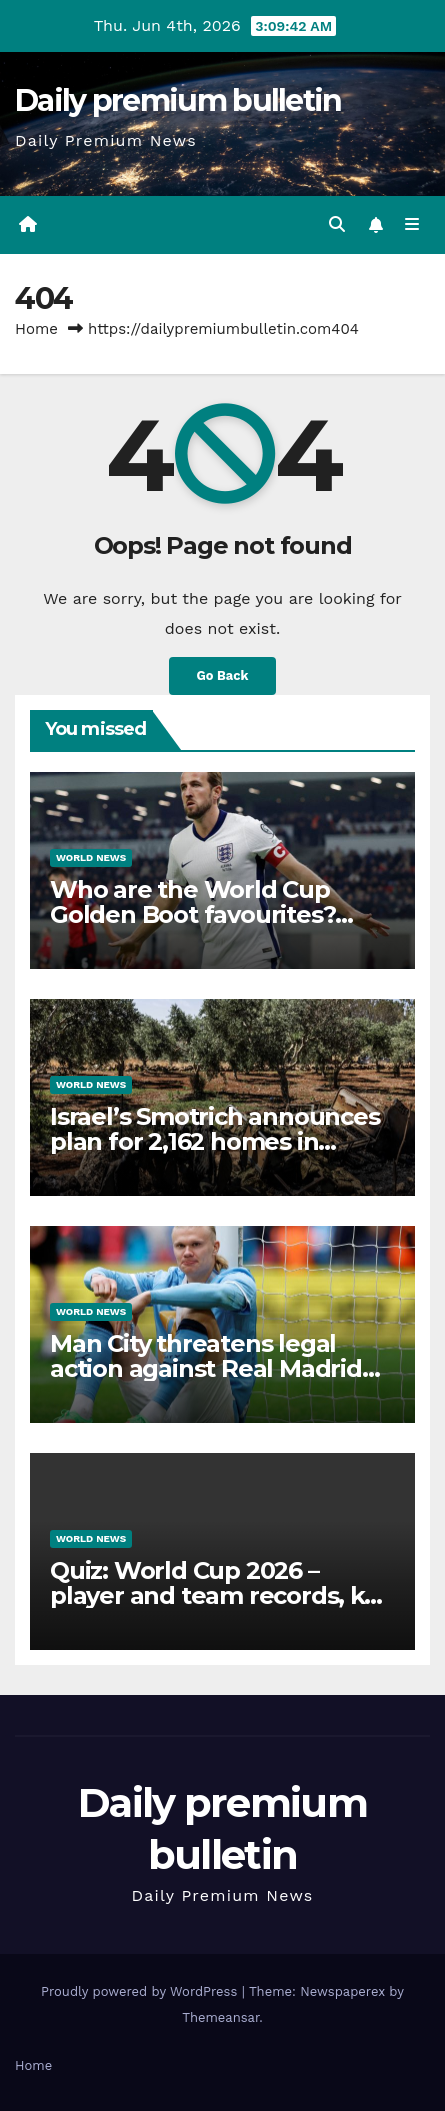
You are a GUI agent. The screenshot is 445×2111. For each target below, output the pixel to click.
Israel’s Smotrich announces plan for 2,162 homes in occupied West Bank (215, 1141)
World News (91, 857)
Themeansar (220, 2017)
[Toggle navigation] (412, 225)
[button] (337, 224)
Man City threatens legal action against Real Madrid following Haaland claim (206, 1368)
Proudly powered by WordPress (141, 1991)
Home (36, 329)
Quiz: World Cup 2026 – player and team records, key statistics (220, 1595)
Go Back (223, 675)
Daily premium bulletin (178, 100)
